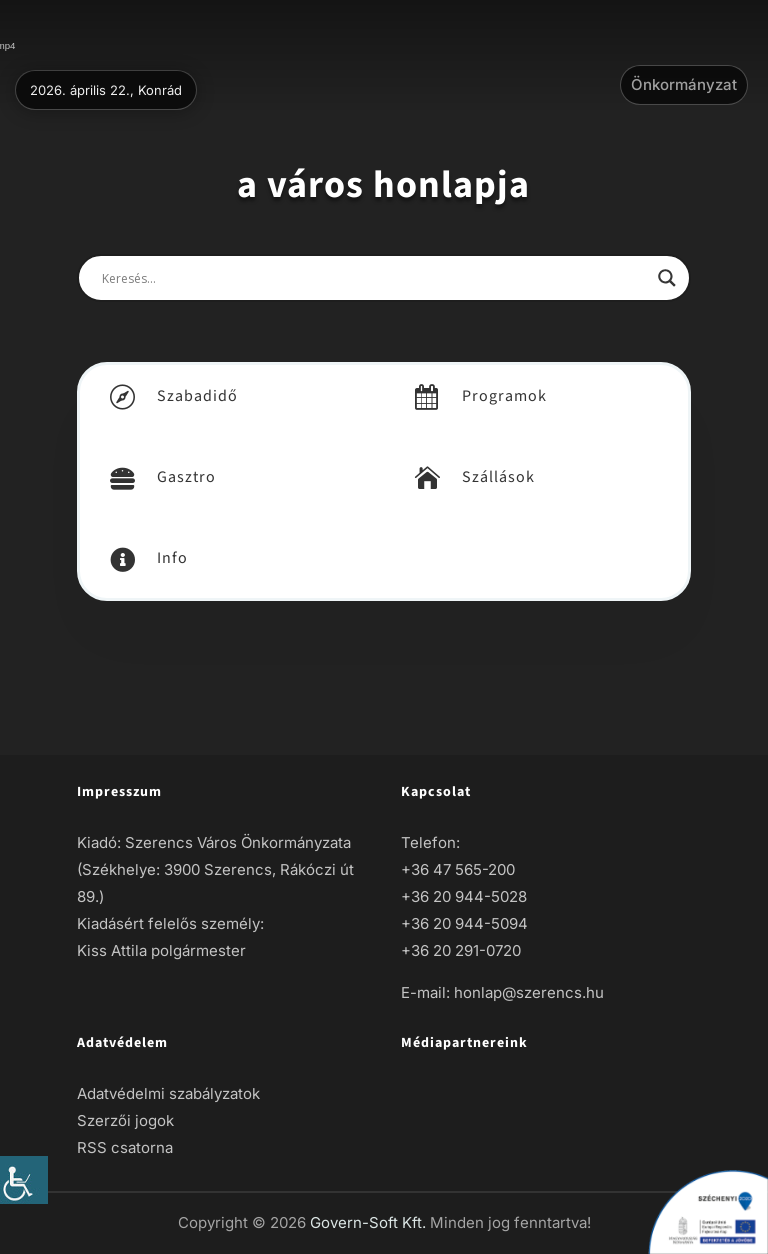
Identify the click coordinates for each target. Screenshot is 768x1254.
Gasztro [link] (186, 477)
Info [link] (172, 558)
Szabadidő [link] (197, 396)
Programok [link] (504, 396)
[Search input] (375, 278)
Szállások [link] (498, 477)
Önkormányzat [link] (684, 84)
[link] (24, 1180)
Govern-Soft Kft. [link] (370, 1222)
